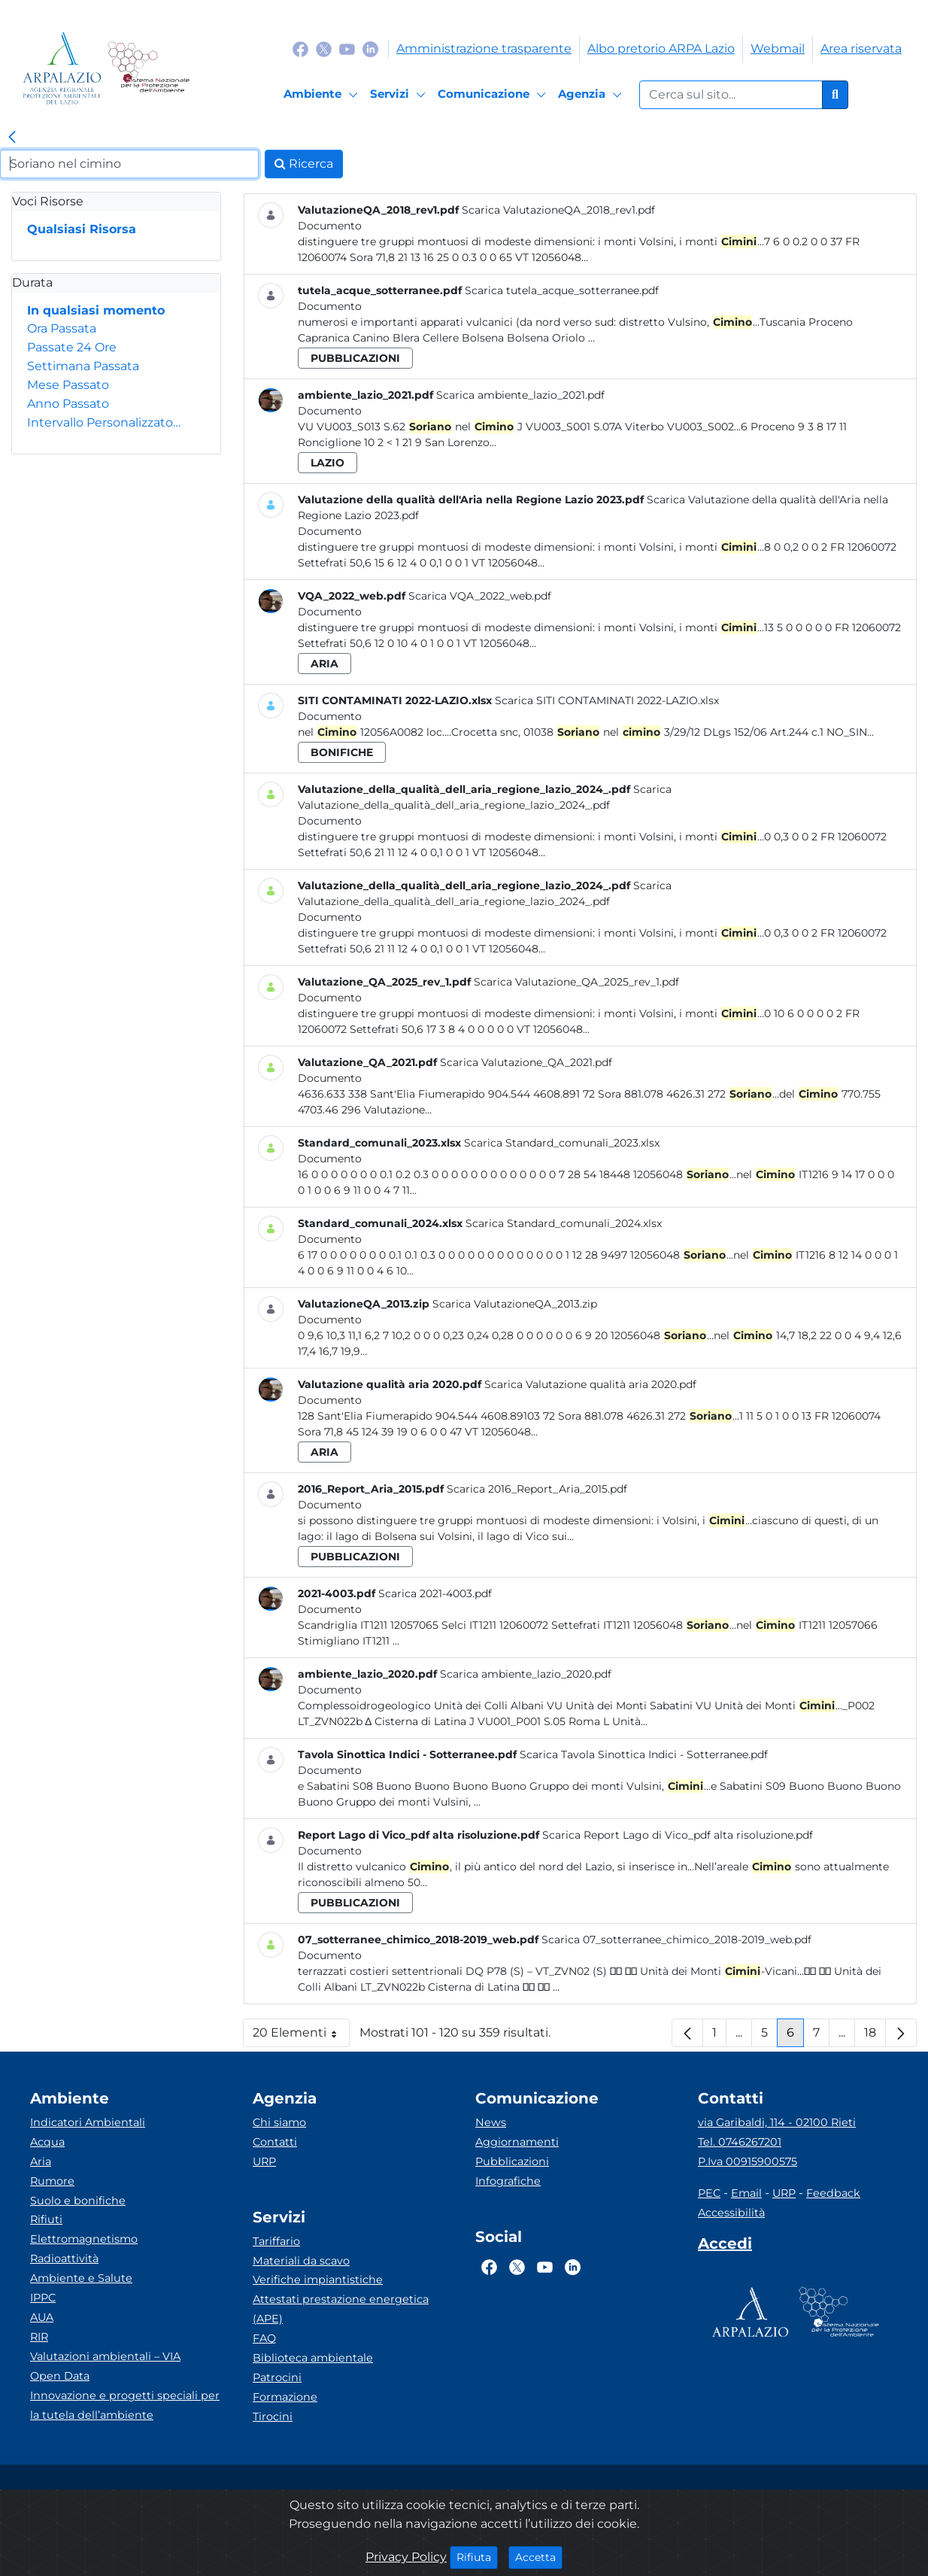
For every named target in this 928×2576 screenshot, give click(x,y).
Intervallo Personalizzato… (103, 422)
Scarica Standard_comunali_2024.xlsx (564, 1223)
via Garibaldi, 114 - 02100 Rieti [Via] (777, 2122)
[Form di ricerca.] (731, 94)
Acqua (47, 2142)
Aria (40, 2161)
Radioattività (64, 2258)
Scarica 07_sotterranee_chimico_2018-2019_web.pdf (676, 1939)
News (490, 2122)
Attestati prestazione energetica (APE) (341, 2308)
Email (746, 2193)
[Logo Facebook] (300, 48)
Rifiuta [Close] (477, 2556)
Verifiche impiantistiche (318, 2279)
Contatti (275, 2142)
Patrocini (277, 2377)
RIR (39, 2337)
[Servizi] (400, 95)
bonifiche (342, 752)
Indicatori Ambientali (87, 2122)
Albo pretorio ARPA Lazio (661, 48)
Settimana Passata (83, 366)
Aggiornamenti (517, 2142)
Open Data (59, 2376)
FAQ (264, 2338)
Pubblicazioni (512, 2161)
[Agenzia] (592, 95)
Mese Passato (68, 385)
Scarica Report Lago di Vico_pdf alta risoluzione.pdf (677, 1835)
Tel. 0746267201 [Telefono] (739, 2142)
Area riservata (861, 48)
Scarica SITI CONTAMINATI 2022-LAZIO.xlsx (607, 700)
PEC (709, 2193)
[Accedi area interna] (725, 2246)
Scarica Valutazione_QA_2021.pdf (526, 1062)
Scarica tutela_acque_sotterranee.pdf (562, 290)
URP (264, 2161)
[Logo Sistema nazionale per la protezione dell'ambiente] (148, 68)
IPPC (43, 2297)
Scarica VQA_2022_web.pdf (479, 596)
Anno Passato (68, 403)
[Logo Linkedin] (370, 48)
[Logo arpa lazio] (62, 68)
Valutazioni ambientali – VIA (105, 2356)
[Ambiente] (323, 95)
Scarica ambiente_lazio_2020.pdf (525, 1674)
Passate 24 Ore (72, 347)
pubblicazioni (355, 358)
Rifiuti (46, 2219)
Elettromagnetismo (84, 2239)
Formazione (285, 2397)
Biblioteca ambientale (313, 2358)
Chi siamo (279, 2122)
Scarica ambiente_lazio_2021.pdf (520, 395)
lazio (327, 462)
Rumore (52, 2181)
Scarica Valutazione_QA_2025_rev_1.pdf (576, 982)
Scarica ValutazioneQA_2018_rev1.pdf (558, 210)
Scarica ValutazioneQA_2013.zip (514, 1304)
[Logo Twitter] (324, 48)
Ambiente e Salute (81, 2278)
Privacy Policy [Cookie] (406, 2557)
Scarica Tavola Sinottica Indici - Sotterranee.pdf (644, 1754)
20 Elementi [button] (301, 2036)
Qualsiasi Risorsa (81, 229)
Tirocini (273, 2416)
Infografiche (508, 2181)
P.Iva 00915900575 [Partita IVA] (747, 2161)
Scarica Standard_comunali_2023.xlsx (562, 1143)
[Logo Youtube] (347, 48)
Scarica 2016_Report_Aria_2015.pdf (537, 1489)
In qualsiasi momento (96, 310)
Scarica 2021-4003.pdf (435, 1593)
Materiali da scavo (301, 2261)
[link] (12, 138)
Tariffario (276, 2241)
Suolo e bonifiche (78, 2200)
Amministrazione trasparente (484, 48)
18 (875, 2036)
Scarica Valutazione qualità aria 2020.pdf (590, 1384)
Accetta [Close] (539, 2556)
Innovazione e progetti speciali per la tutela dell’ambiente (125, 2405)
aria (324, 663)
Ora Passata (61, 328)
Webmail (778, 48)
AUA (41, 2317)
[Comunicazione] (494, 95)
